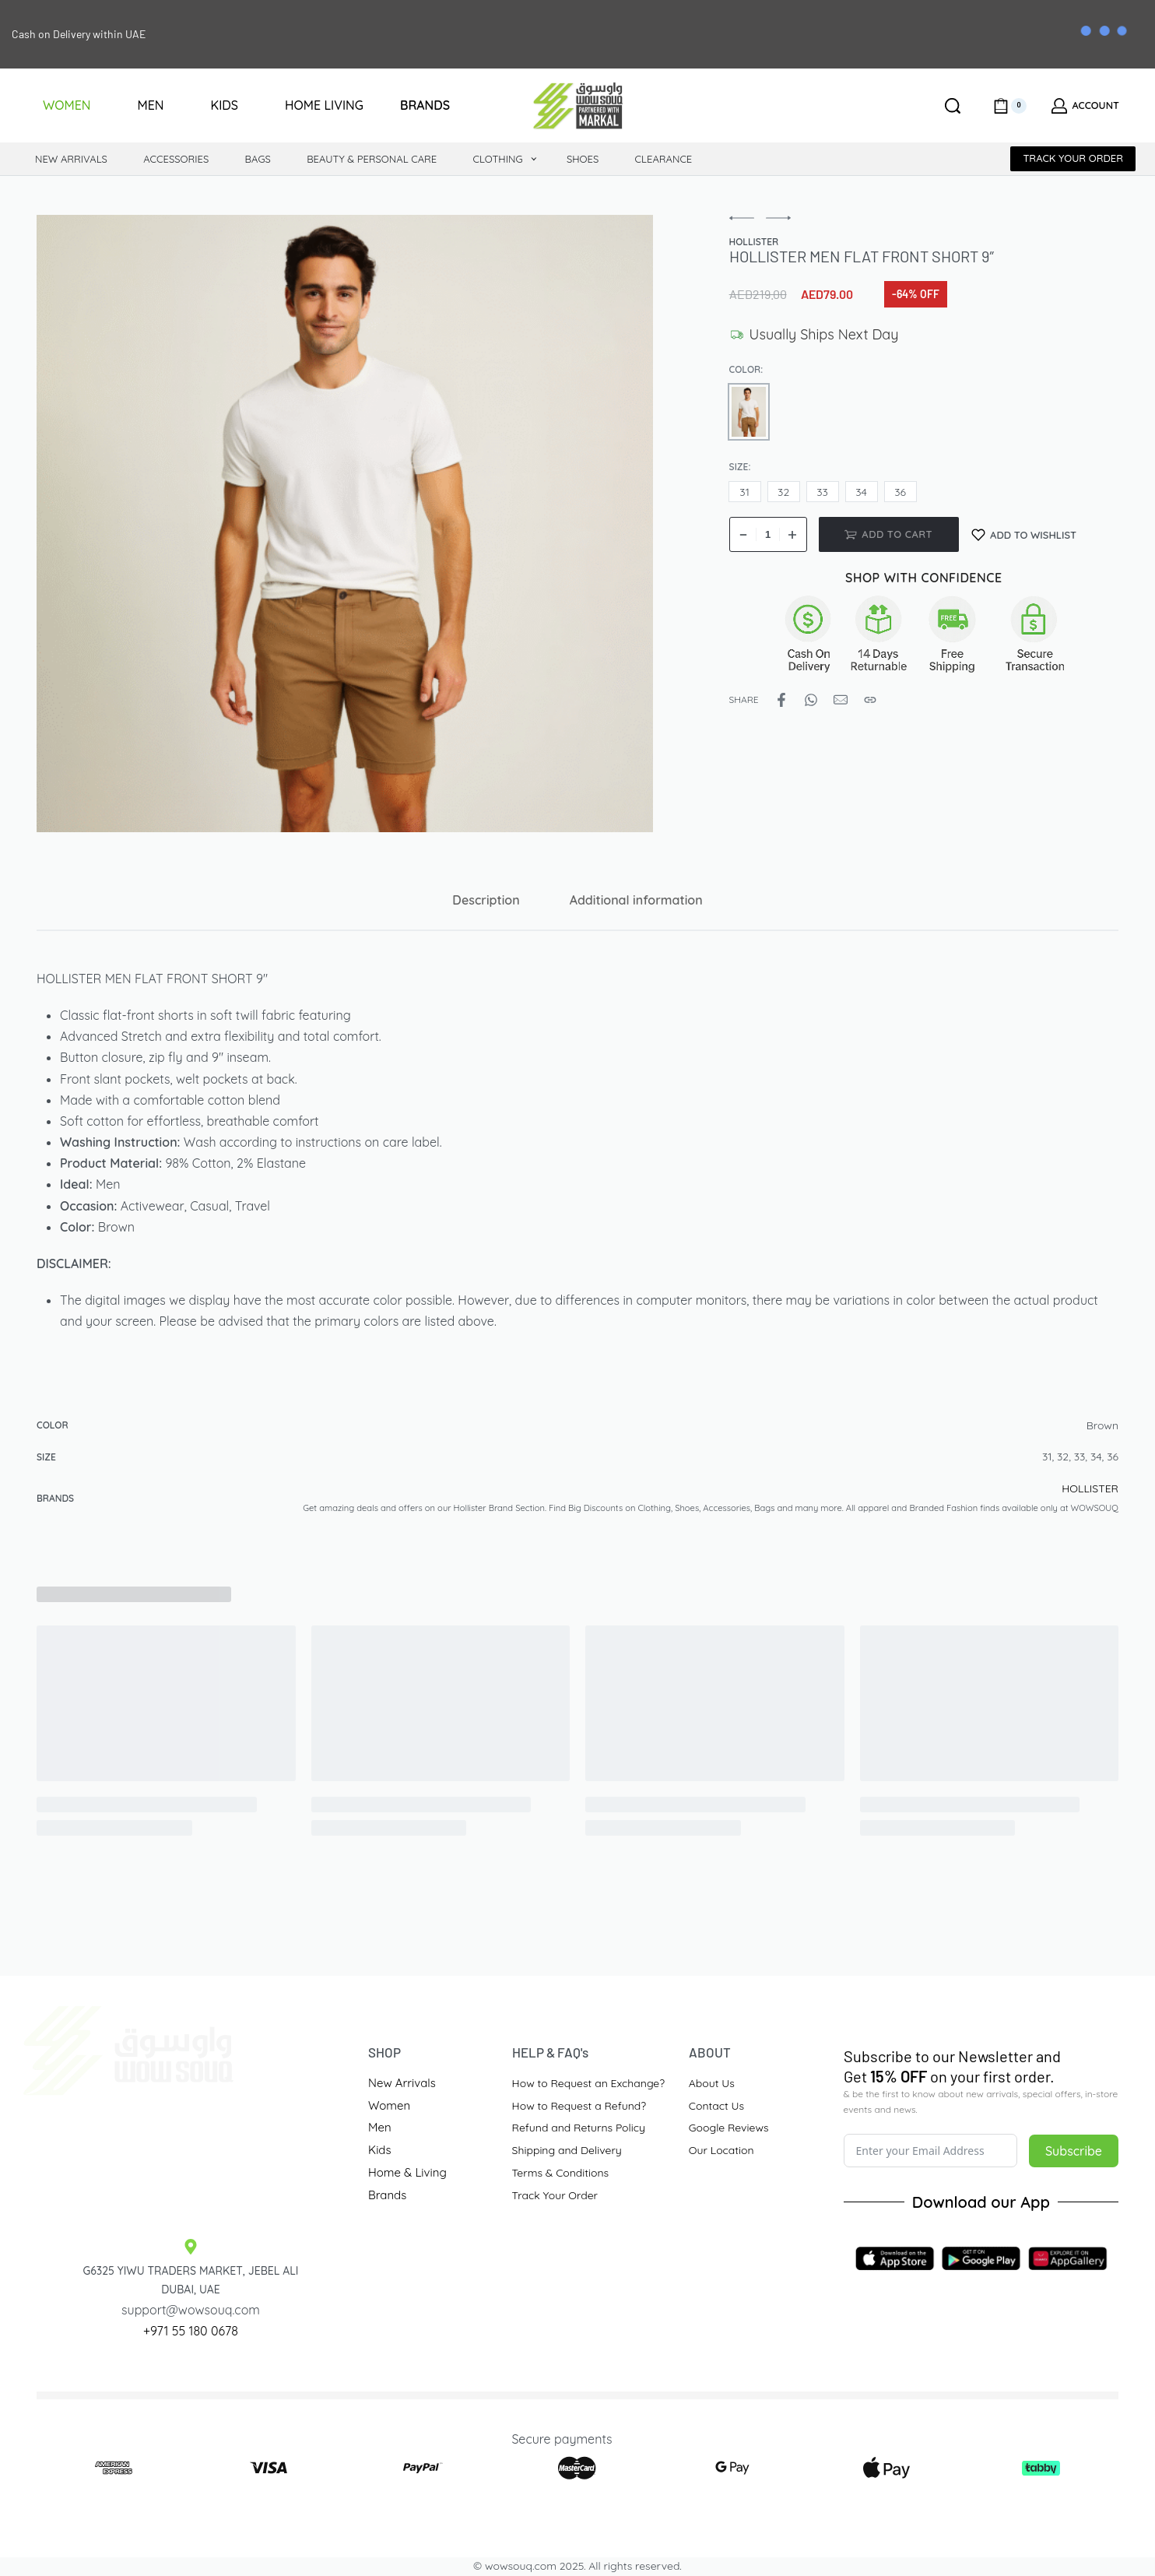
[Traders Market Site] (191, 2155)
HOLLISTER (1090, 1488)
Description (485, 900)
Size (739, 467)
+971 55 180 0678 (190, 2331)
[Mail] (841, 700)
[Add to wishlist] (1024, 534)
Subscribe (1073, 2151)
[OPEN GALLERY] (345, 523)
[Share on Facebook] (781, 700)
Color (745, 369)
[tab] (485, 900)
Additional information (636, 900)
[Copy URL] (870, 700)
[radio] (748, 412)
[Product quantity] (768, 534)
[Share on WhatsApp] (811, 700)
